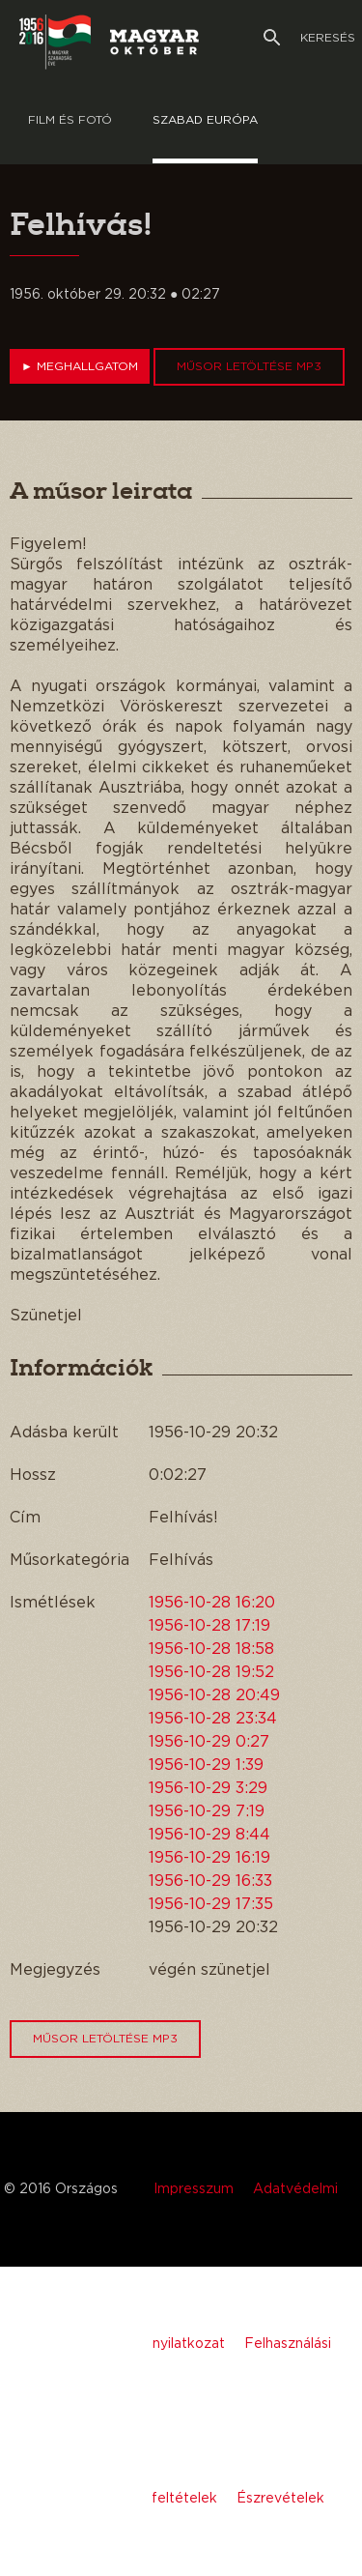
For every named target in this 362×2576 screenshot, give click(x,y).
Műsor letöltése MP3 (249, 366)
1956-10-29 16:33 (210, 1881)
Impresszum (193, 2189)
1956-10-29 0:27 (209, 1742)
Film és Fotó (70, 120)
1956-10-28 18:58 (211, 1649)
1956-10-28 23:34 (213, 1718)
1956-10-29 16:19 (209, 1858)
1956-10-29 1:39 (206, 1765)
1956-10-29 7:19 (207, 1811)
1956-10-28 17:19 (209, 1626)
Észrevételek (280, 2498)
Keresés (309, 37)
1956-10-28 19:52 (211, 1672)
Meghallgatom (79, 366)
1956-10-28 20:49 (214, 1695)
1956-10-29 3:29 (208, 1788)
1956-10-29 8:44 (209, 1834)
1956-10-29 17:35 (211, 1904)
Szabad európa (205, 120)
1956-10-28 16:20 (212, 1602)
